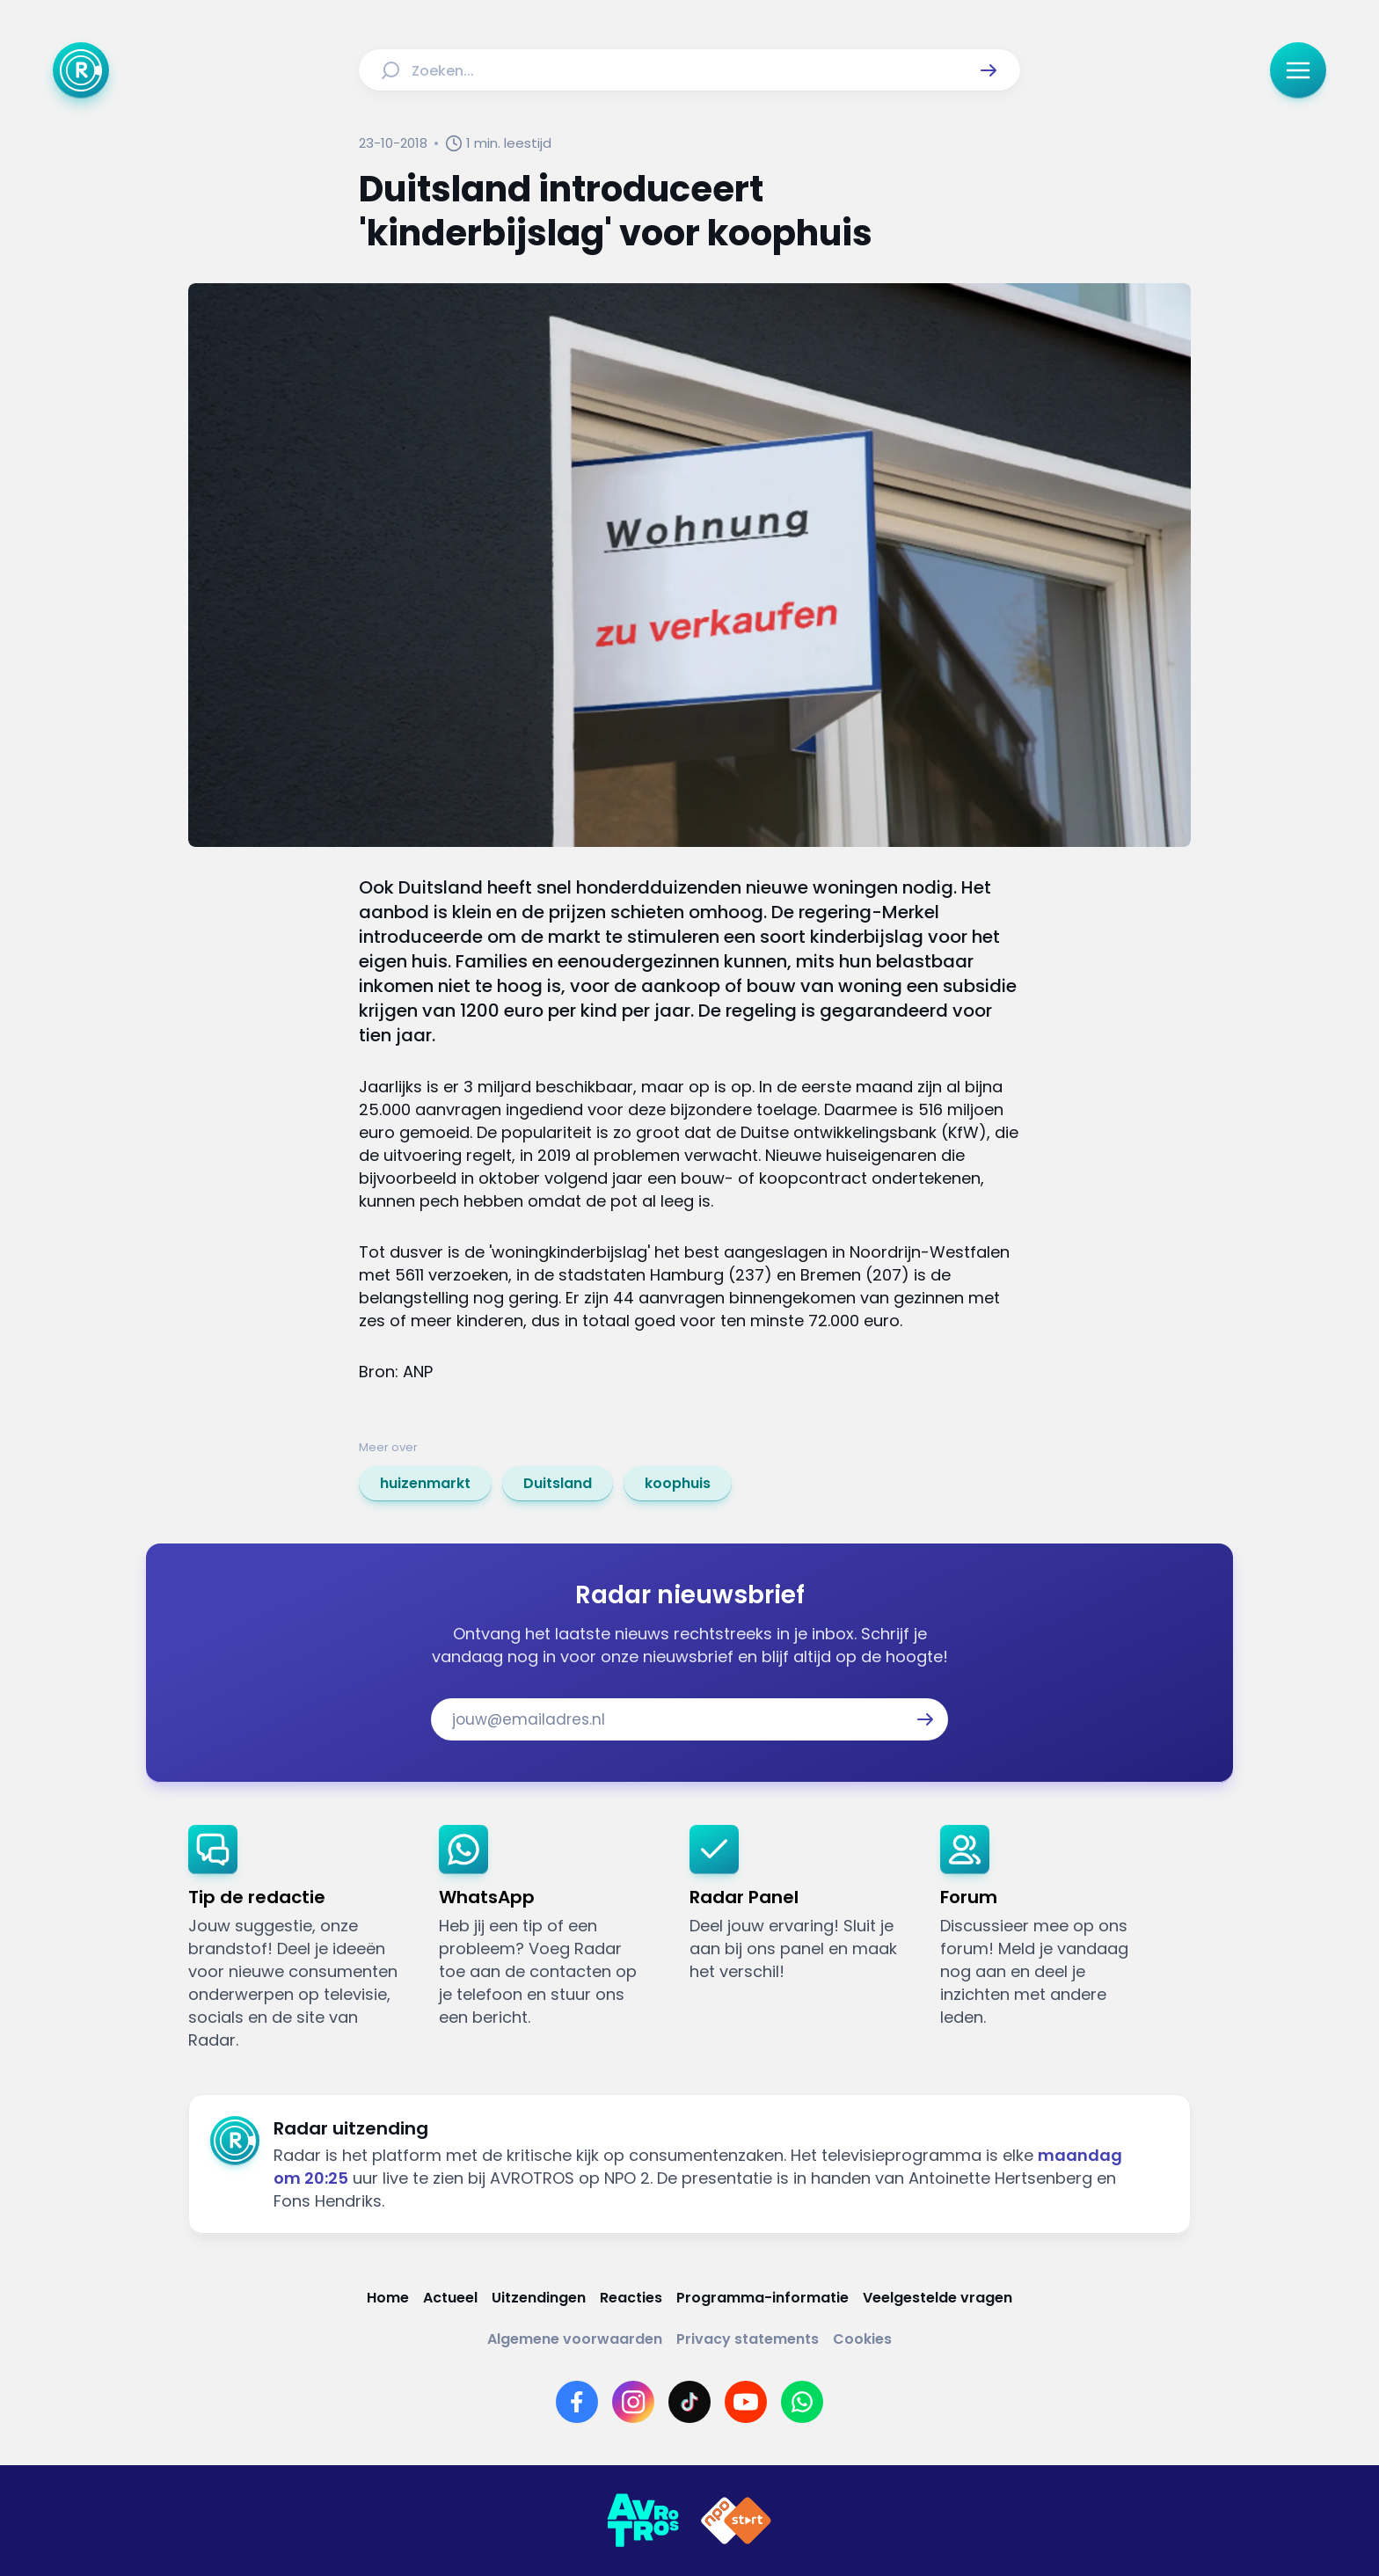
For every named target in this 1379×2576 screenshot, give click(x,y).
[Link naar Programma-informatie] (762, 2298)
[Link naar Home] (388, 2298)
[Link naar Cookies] (862, 2339)
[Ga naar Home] (81, 70)
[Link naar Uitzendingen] (539, 2298)
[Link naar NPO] (736, 2520)
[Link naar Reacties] (631, 2298)
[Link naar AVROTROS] (643, 2520)
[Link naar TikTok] (689, 2402)
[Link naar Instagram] (633, 2402)
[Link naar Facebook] (577, 2402)
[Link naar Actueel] (450, 2298)
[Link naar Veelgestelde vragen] (937, 2298)
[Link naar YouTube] (746, 2402)
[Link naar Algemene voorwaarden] (574, 2339)
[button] (988, 70)
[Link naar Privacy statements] (747, 2339)
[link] (425, 1483)
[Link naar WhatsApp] (802, 2402)
